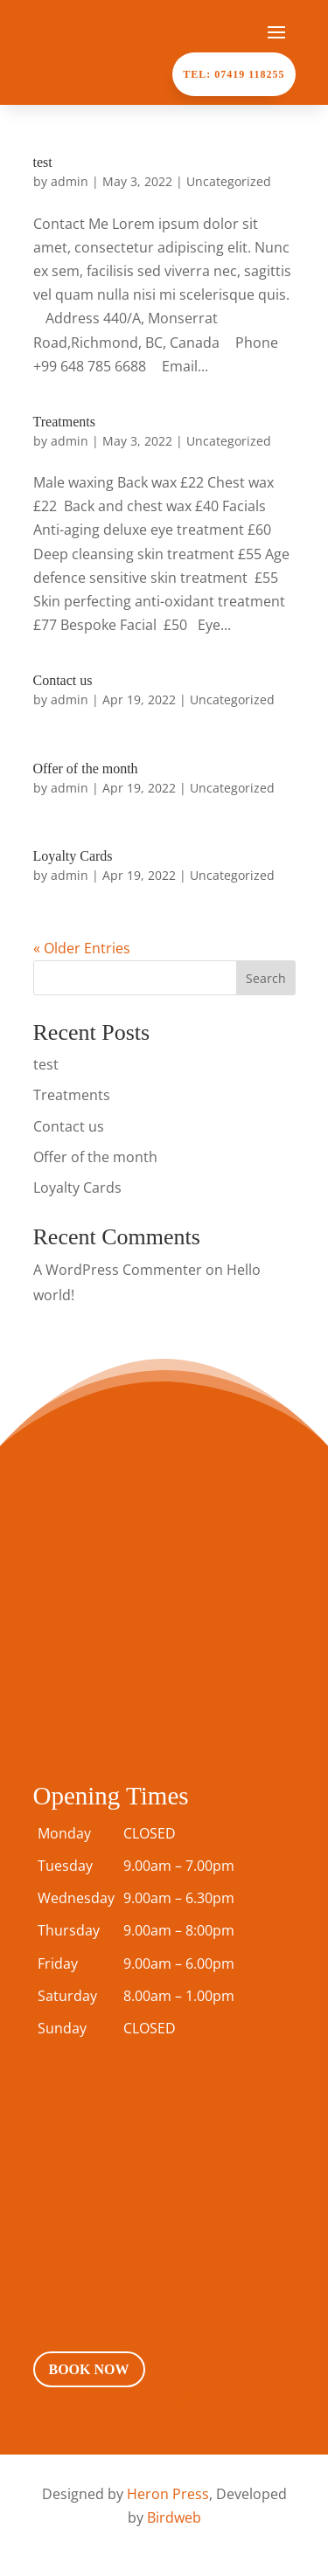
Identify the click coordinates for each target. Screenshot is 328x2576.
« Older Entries (81, 948)
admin (69, 181)
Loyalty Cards (73, 855)
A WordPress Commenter (117, 1269)
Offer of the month (85, 768)
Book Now (89, 2369)
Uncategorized (228, 181)
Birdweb (174, 2517)
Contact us (63, 680)
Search (266, 978)
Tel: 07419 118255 (233, 74)
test (42, 162)
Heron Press (168, 2493)
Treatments (64, 421)
